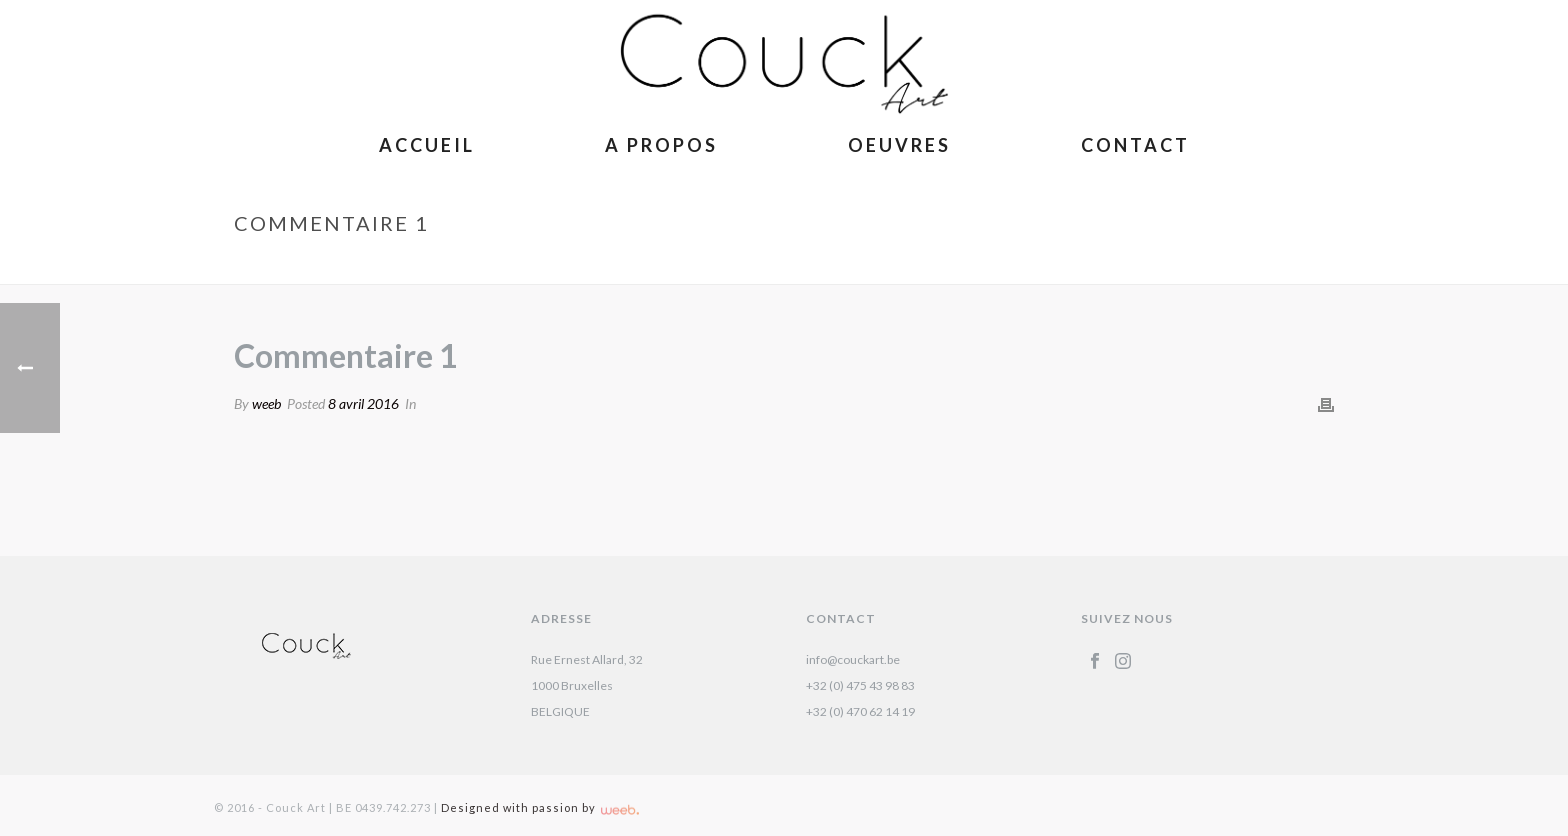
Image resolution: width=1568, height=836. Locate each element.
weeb (266, 403)
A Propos (661, 145)
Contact (1135, 145)
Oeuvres (899, 145)
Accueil (427, 145)
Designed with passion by (540, 807)
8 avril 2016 (363, 403)
